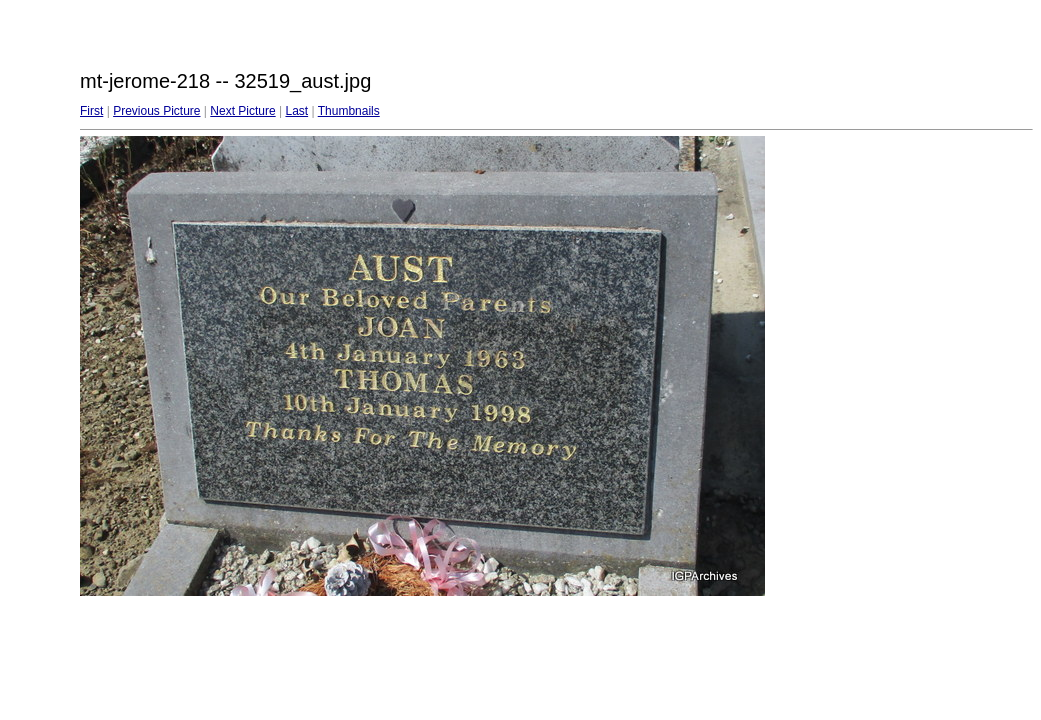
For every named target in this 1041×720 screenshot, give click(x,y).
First (91, 111)
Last (296, 111)
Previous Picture (156, 111)
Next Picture (242, 111)
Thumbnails (349, 111)
